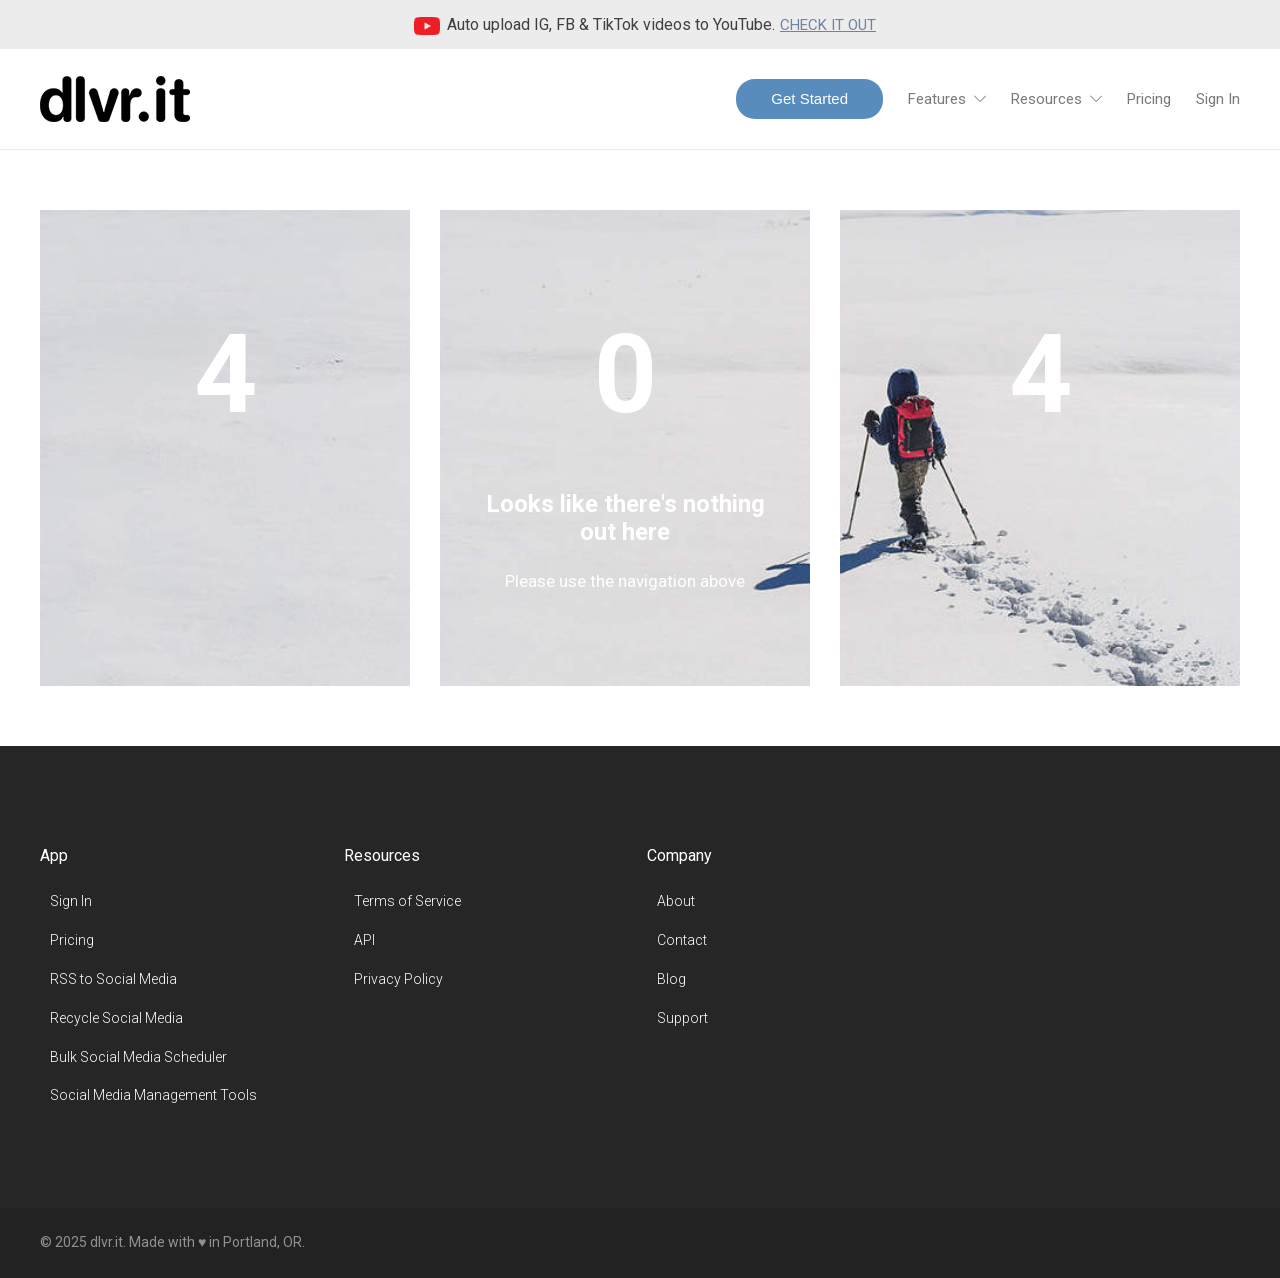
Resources (1046, 99)
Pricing (1149, 99)
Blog (671, 979)
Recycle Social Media (116, 1018)
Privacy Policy (398, 979)
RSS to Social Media (113, 979)
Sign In (1218, 99)
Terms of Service (407, 901)
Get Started (809, 98)
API (364, 940)
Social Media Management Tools (153, 1095)
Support (682, 1018)
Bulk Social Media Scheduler (138, 1057)
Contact (682, 940)
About (676, 901)
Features (937, 99)
